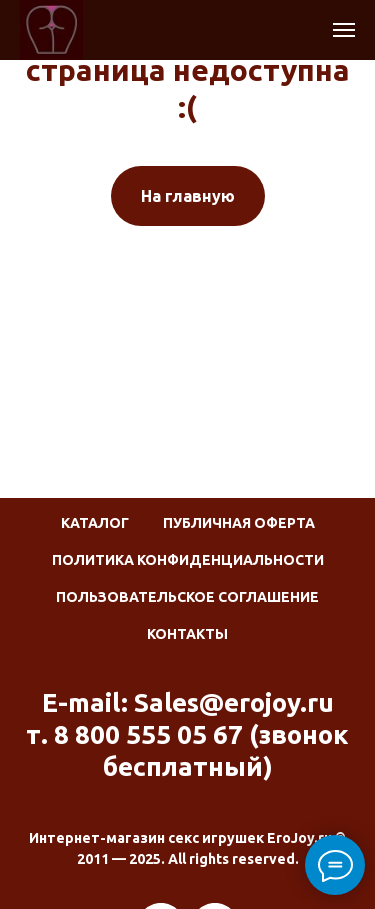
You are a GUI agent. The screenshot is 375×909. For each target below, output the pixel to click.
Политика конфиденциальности (188, 560)
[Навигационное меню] (344, 30)
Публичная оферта (239, 523)
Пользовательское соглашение (187, 597)
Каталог (95, 523)
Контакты (187, 634)
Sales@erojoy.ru (234, 702)
